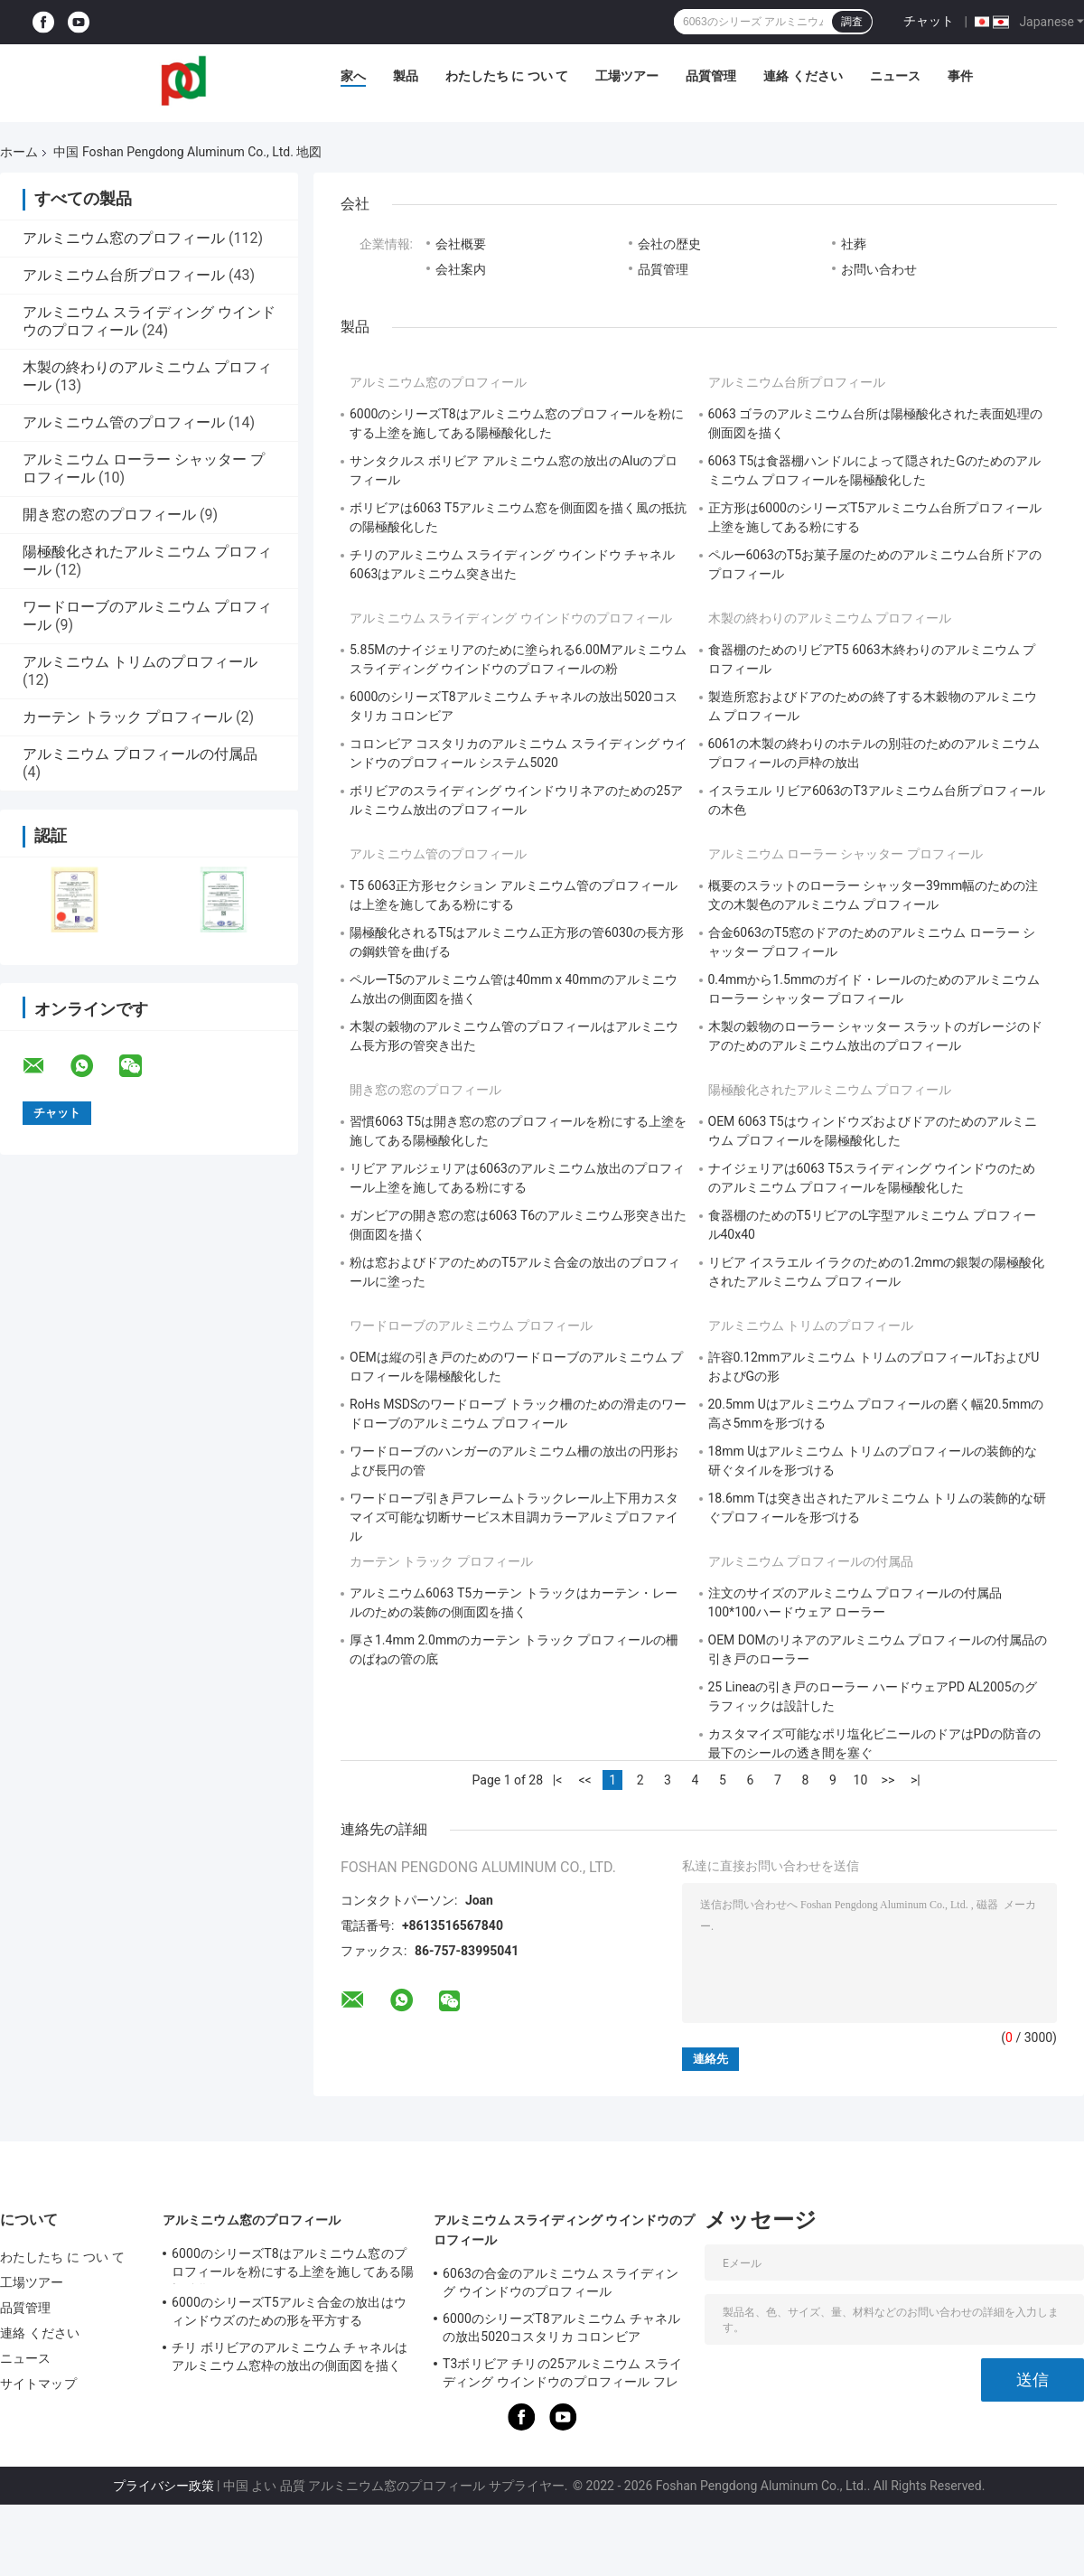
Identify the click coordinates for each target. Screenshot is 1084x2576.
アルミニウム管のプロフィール (124, 422)
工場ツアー (627, 76)
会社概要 (460, 244)
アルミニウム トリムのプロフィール (140, 661)
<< (584, 1780)
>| (915, 1780)
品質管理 (711, 76)
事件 (960, 76)
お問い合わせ (879, 269)
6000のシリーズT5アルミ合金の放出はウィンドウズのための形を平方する (289, 2311)
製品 (405, 76)
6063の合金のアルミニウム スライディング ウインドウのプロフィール (560, 2282)
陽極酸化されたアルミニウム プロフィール (829, 1089)
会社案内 (460, 269)
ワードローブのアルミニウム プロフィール (471, 1325)
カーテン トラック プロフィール (127, 717)
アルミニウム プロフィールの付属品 (140, 754)
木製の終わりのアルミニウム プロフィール (829, 618)
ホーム (19, 152)
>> (888, 1780)
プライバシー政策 (163, 2485)
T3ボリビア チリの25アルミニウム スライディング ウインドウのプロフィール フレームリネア (562, 2375)
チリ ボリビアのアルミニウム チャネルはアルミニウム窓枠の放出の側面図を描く (289, 2356)
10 (861, 1780)
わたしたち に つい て (506, 76)
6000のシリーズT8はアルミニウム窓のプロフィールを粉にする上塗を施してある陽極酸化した (293, 2265)
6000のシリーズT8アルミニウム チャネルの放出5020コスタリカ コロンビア (561, 2327)
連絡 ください (802, 76)
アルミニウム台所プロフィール (124, 275)
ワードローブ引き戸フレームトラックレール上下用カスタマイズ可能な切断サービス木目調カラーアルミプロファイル (514, 1517)
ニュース (895, 76)
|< (558, 1780)
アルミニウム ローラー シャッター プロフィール (845, 854)
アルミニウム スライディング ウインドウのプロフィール (511, 618)
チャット (928, 21)
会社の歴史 (669, 244)
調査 (852, 21)
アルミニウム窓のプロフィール (124, 238)
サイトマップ (38, 2383)
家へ (353, 76)
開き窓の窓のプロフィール (109, 514)
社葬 (853, 244)
